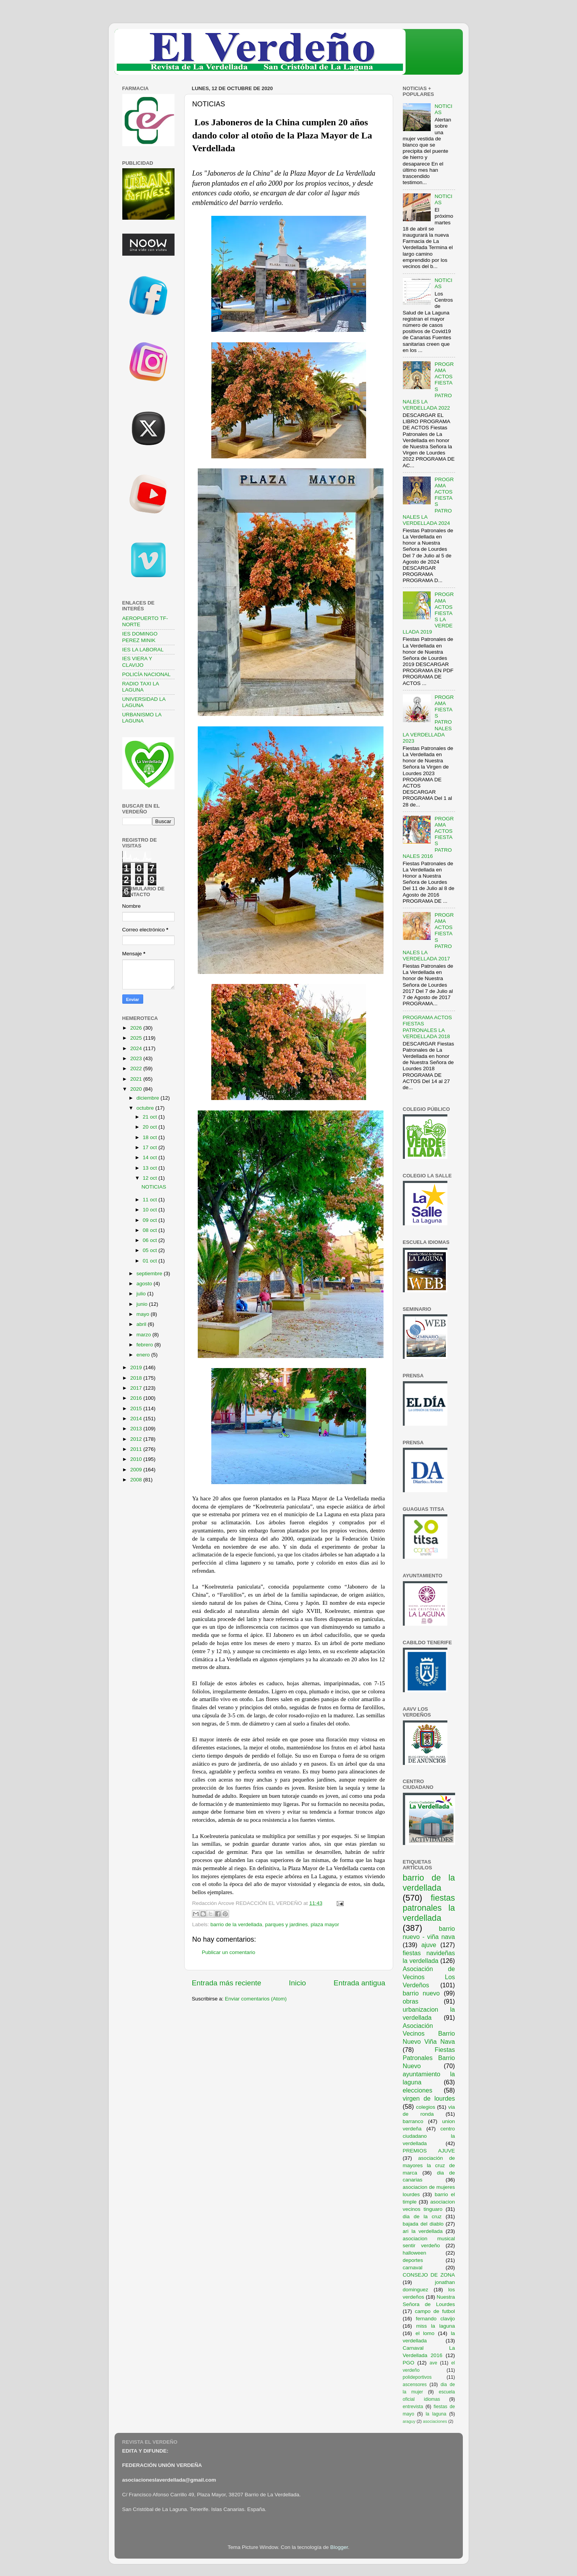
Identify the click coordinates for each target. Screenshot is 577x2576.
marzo (144, 1335)
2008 (136, 1480)
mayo (144, 1314)
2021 (136, 1079)
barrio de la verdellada (236, 1924)
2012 (136, 1439)
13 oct (151, 1168)
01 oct (151, 1261)
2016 (136, 1398)
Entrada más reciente (227, 1983)
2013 (136, 1428)
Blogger (339, 2547)
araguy (409, 2421)
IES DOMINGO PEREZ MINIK (140, 637)
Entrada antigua (359, 1983)
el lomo (425, 2333)
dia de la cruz (422, 2216)
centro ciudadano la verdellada (429, 2136)
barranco (413, 2121)
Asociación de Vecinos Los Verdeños (429, 1976)
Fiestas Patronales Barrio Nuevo (429, 2057)
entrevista (413, 2406)
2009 (136, 1469)
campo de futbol (435, 2311)
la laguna (436, 2414)
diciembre (149, 1098)
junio (143, 1304)
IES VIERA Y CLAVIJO (137, 662)
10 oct (151, 1210)
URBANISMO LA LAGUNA (141, 718)
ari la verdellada (423, 2231)
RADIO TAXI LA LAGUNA (140, 687)
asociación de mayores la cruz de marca (429, 2165)
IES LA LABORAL (143, 650)
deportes (413, 2260)
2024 (136, 1048)
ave (433, 2363)
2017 (136, 1388)
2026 (136, 1028)
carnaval (413, 2267)
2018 (136, 1378)
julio (142, 1294)
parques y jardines (286, 1924)
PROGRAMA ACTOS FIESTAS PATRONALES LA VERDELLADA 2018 (427, 1027)
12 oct (151, 1178)
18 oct (151, 1137)
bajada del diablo (423, 2224)
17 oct (151, 1147)
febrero (146, 1345)
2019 (136, 1367)
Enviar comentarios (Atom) (256, 1999)
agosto (145, 1283)
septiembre (150, 1273)
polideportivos (417, 2377)
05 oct (151, 1250)
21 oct (151, 1117)
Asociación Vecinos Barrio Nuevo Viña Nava (429, 2033)
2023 (136, 1058)
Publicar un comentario (228, 1952)
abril (142, 1324)
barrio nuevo (421, 1993)
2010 (136, 1459)
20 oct (151, 1127)
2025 (136, 1038)
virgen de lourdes (429, 2098)
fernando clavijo (435, 2318)
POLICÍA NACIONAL (146, 674)
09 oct (151, 1220)
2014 (136, 1418)
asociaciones (435, 2421)
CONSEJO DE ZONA (429, 2275)
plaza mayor (325, 1924)
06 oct (151, 1240)
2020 (136, 1089)
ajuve (429, 1944)
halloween (414, 2253)
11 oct (151, 1200)
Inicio (297, 1983)
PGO (408, 2363)
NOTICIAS (153, 1187)
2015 (136, 1408)
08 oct (151, 1230)
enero (144, 1355)
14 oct (151, 1157)
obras (411, 2001)
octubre (146, 1108)
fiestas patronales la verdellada (429, 1908)
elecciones (418, 2090)
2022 (136, 1068)
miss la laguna (435, 2326)
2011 (136, 1449)
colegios (425, 2107)
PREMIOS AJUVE (429, 2151)
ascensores (415, 2384)
